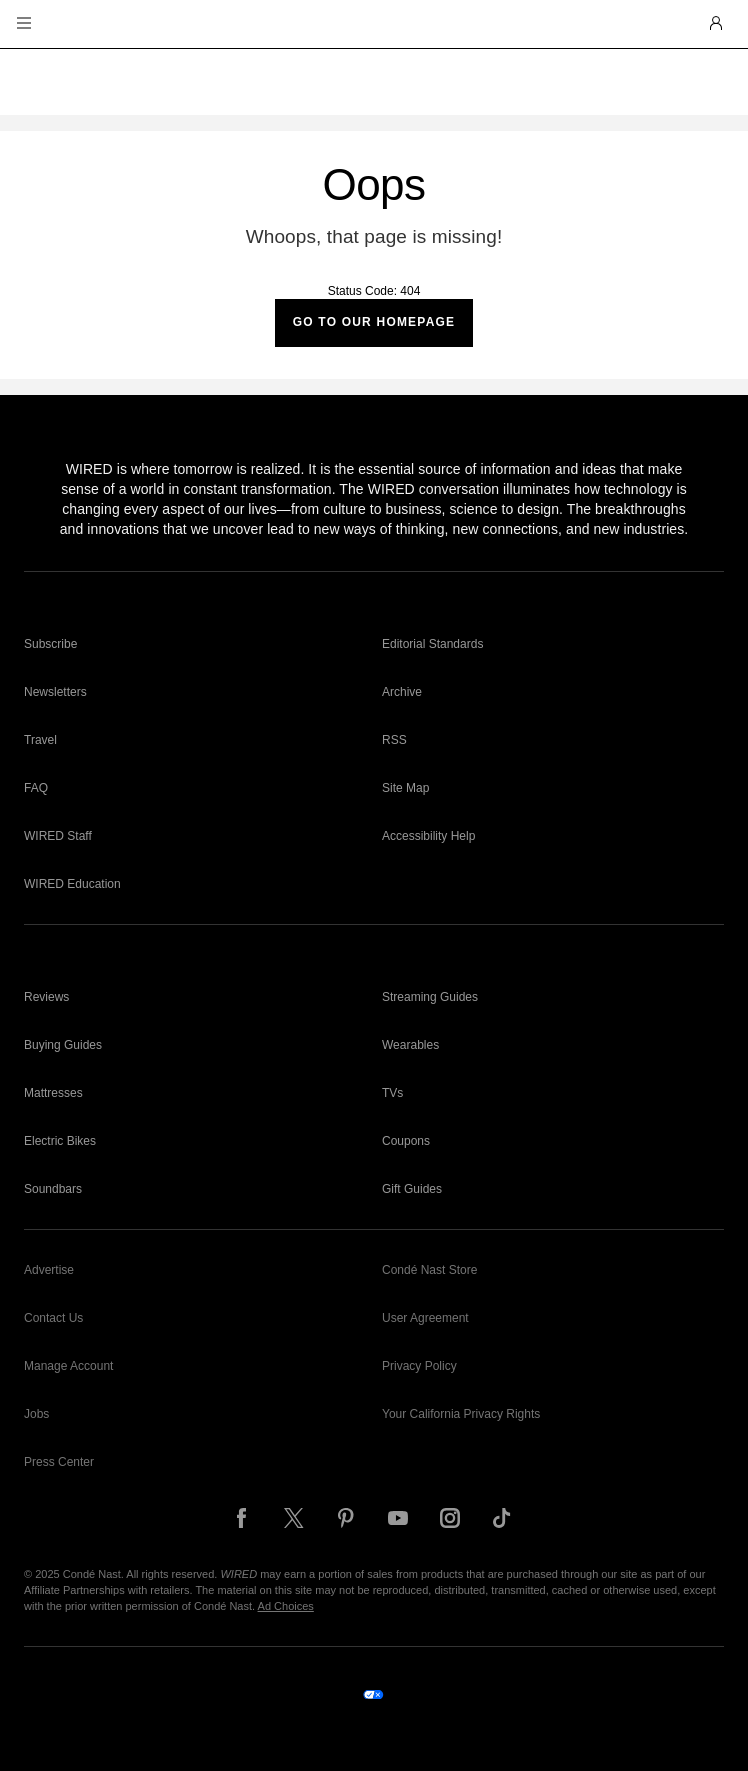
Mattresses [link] (53, 1093)
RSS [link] (394, 740)
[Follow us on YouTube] (398, 1518)
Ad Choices (286, 1606)
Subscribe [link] (50, 644)
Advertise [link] (49, 1270)
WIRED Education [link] (72, 884)
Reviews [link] (46, 997)
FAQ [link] (36, 788)
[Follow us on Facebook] (242, 1518)
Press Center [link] (59, 1462)
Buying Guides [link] (63, 1045)
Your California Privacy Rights (461, 1414)
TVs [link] (392, 1093)
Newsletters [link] (55, 692)
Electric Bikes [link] (60, 1141)
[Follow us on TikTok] (502, 1518)
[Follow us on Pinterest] (346, 1518)
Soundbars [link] (53, 1189)
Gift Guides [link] (412, 1189)
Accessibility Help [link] (428, 836)
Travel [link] (40, 740)
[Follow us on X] (294, 1518)
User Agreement (425, 1318)
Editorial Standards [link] (432, 644)
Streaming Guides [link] (430, 997)
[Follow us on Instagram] (450, 1518)
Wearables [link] (410, 1045)
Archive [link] (402, 692)
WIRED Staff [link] (58, 836)
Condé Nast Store (429, 1270)
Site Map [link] (405, 788)
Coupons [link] (406, 1141)
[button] (24, 24)
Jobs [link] (36, 1414)
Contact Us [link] (53, 1318)
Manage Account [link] (68, 1366)
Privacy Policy (419, 1366)
